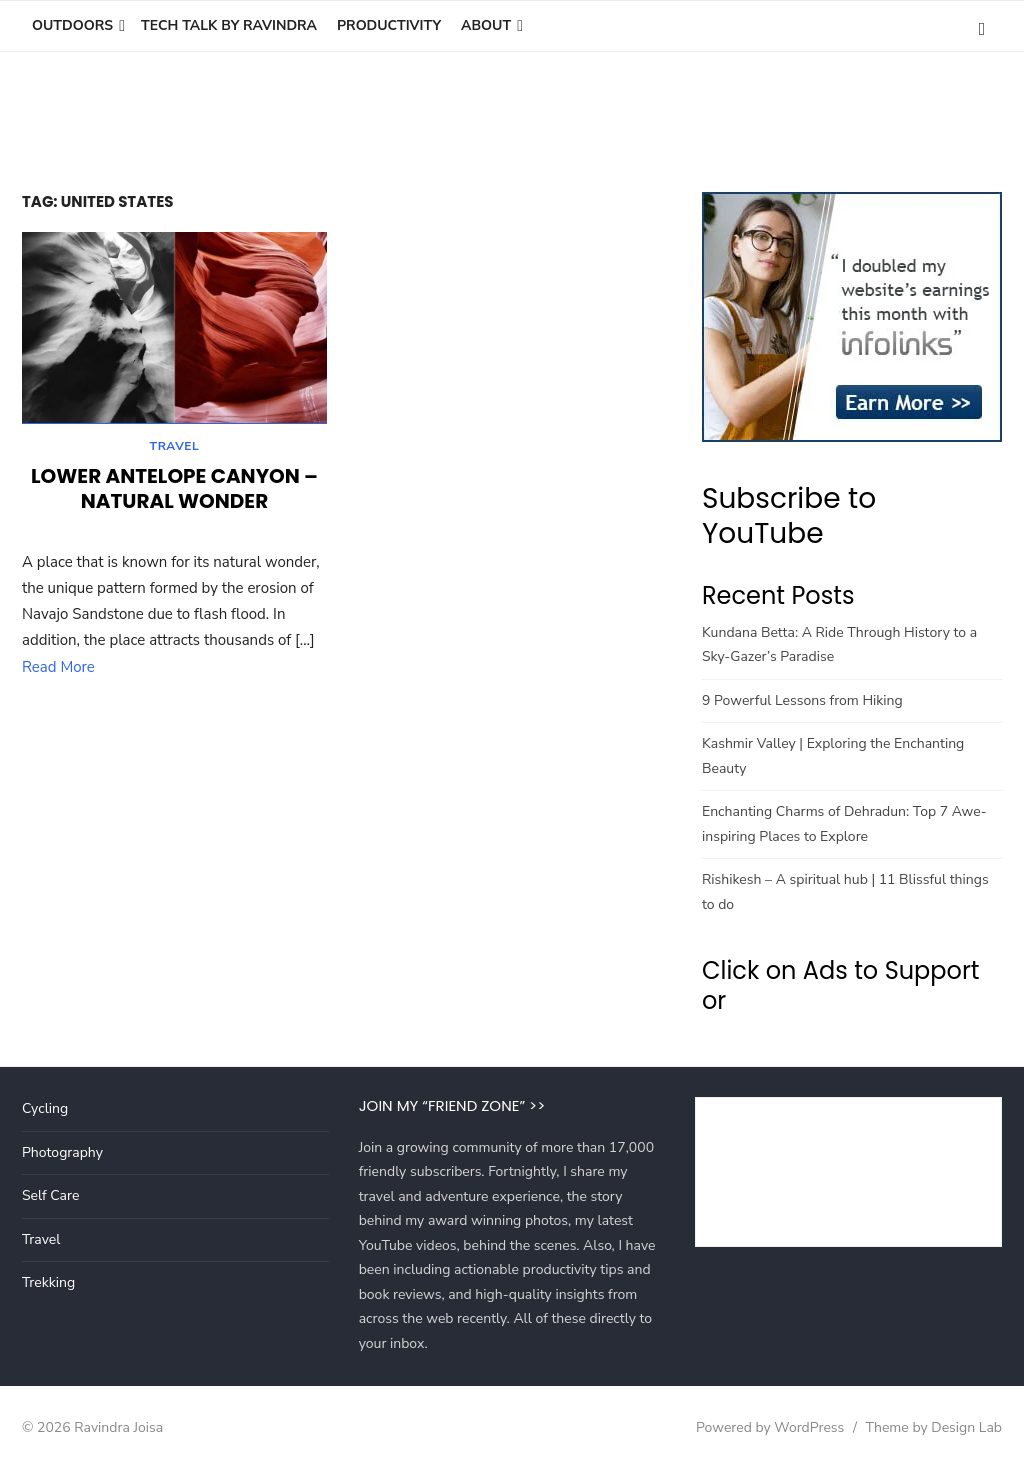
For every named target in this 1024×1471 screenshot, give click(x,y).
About (486, 25)
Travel (175, 449)
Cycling (45, 1108)
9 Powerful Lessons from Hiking (802, 700)
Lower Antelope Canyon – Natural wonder (174, 491)
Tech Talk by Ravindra (229, 25)
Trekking (48, 1282)
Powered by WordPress (770, 1427)
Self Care (50, 1195)
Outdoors (72, 25)
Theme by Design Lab (934, 1427)
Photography (62, 1152)
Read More (58, 670)
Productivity (389, 25)
